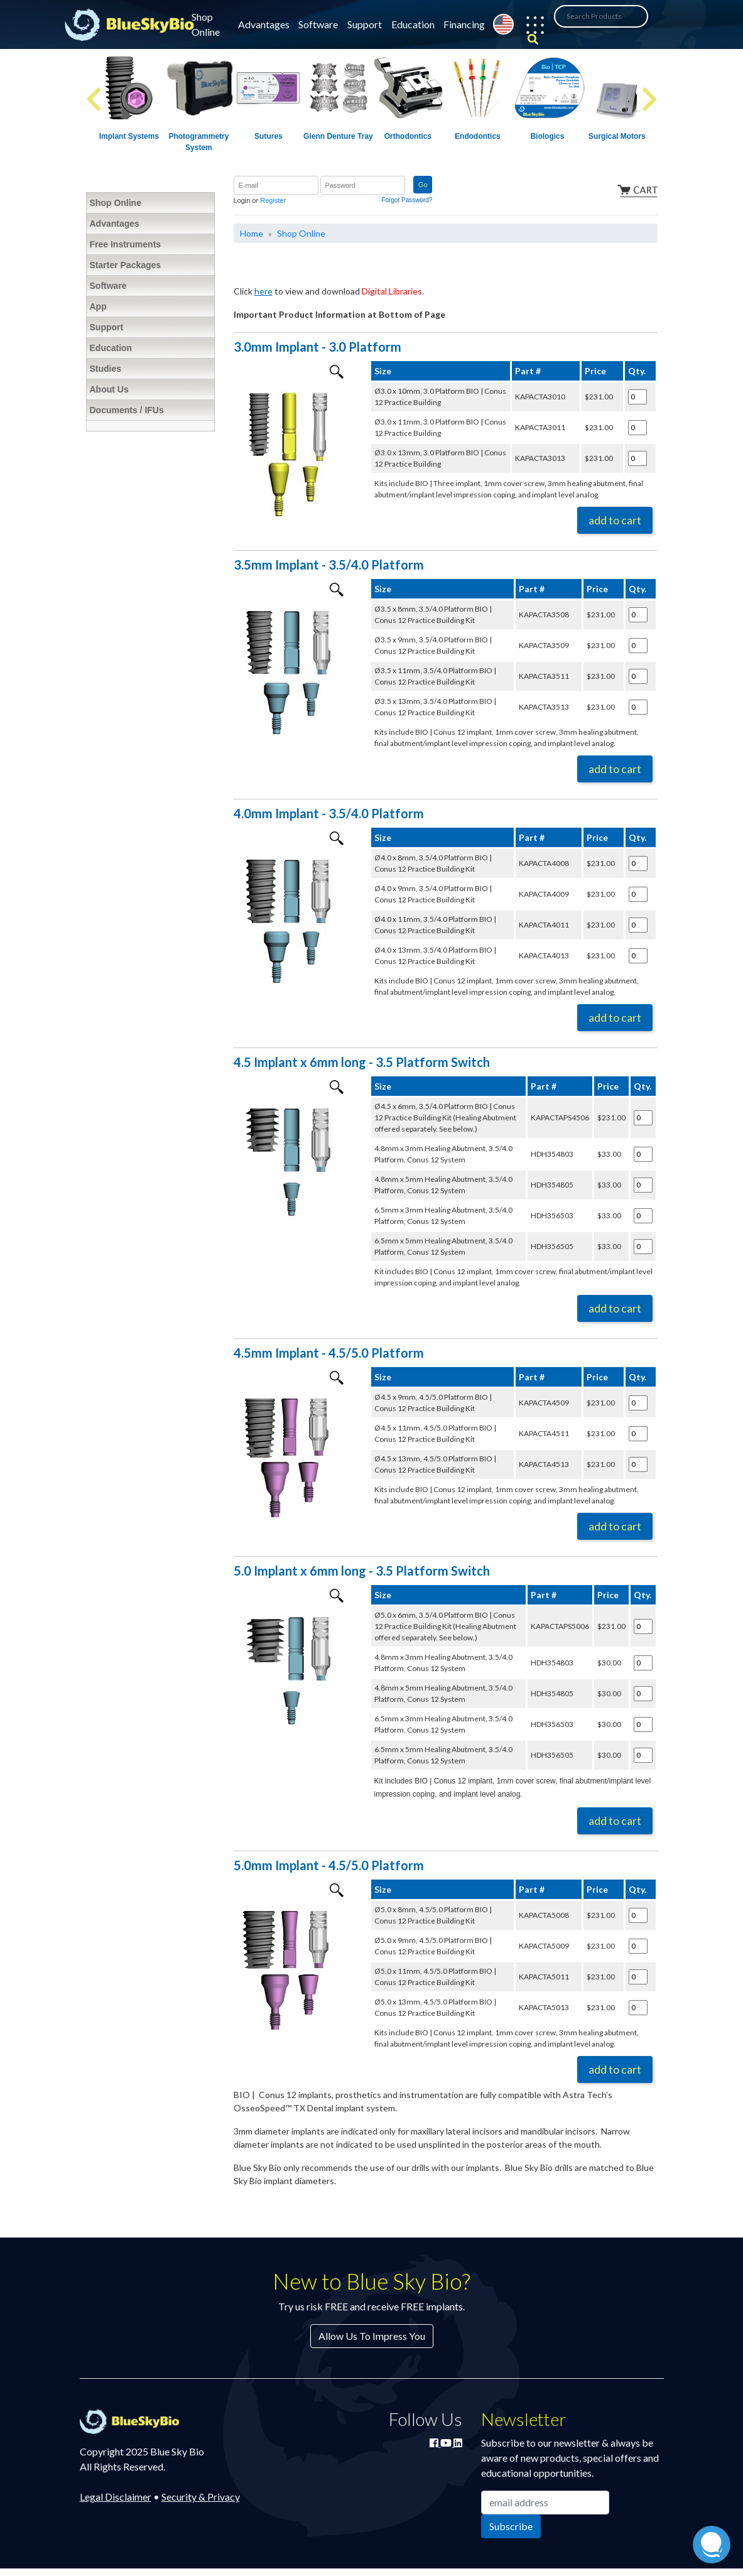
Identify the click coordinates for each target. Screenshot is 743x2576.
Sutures (268, 136)
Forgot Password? (406, 200)
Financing (464, 24)
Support (364, 24)
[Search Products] (601, 16)
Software (318, 24)
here (263, 291)
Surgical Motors (617, 136)
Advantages (264, 24)
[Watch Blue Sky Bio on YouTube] (446, 2443)
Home (251, 233)
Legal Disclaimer (115, 2497)
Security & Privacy (200, 2497)
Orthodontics (407, 136)
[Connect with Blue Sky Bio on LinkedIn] (457, 2443)
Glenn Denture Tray (338, 136)
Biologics (547, 136)
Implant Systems (129, 136)
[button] (529, 27)
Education (413, 24)
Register (273, 200)
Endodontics (478, 136)
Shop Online (206, 24)
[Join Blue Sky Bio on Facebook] (435, 2443)
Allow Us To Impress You (371, 2336)
